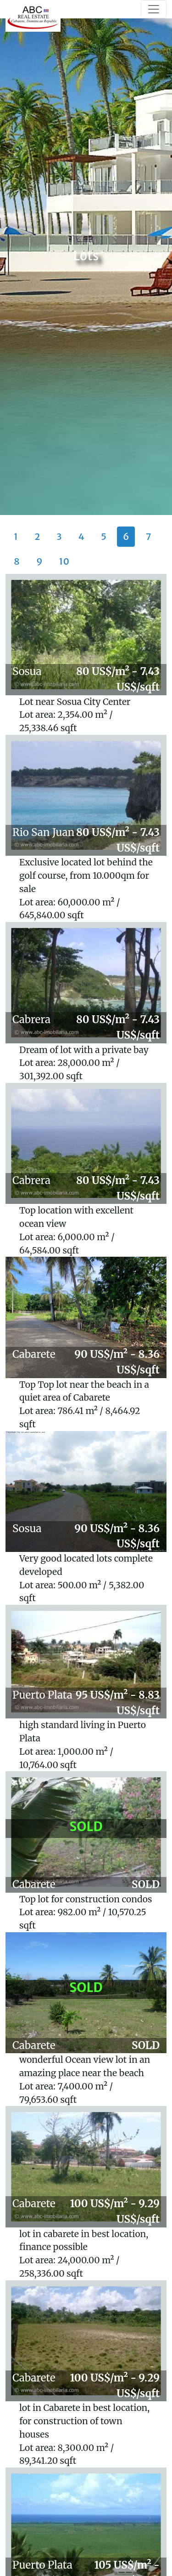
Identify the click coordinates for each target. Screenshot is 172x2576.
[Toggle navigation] (153, 9)
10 (64, 561)
